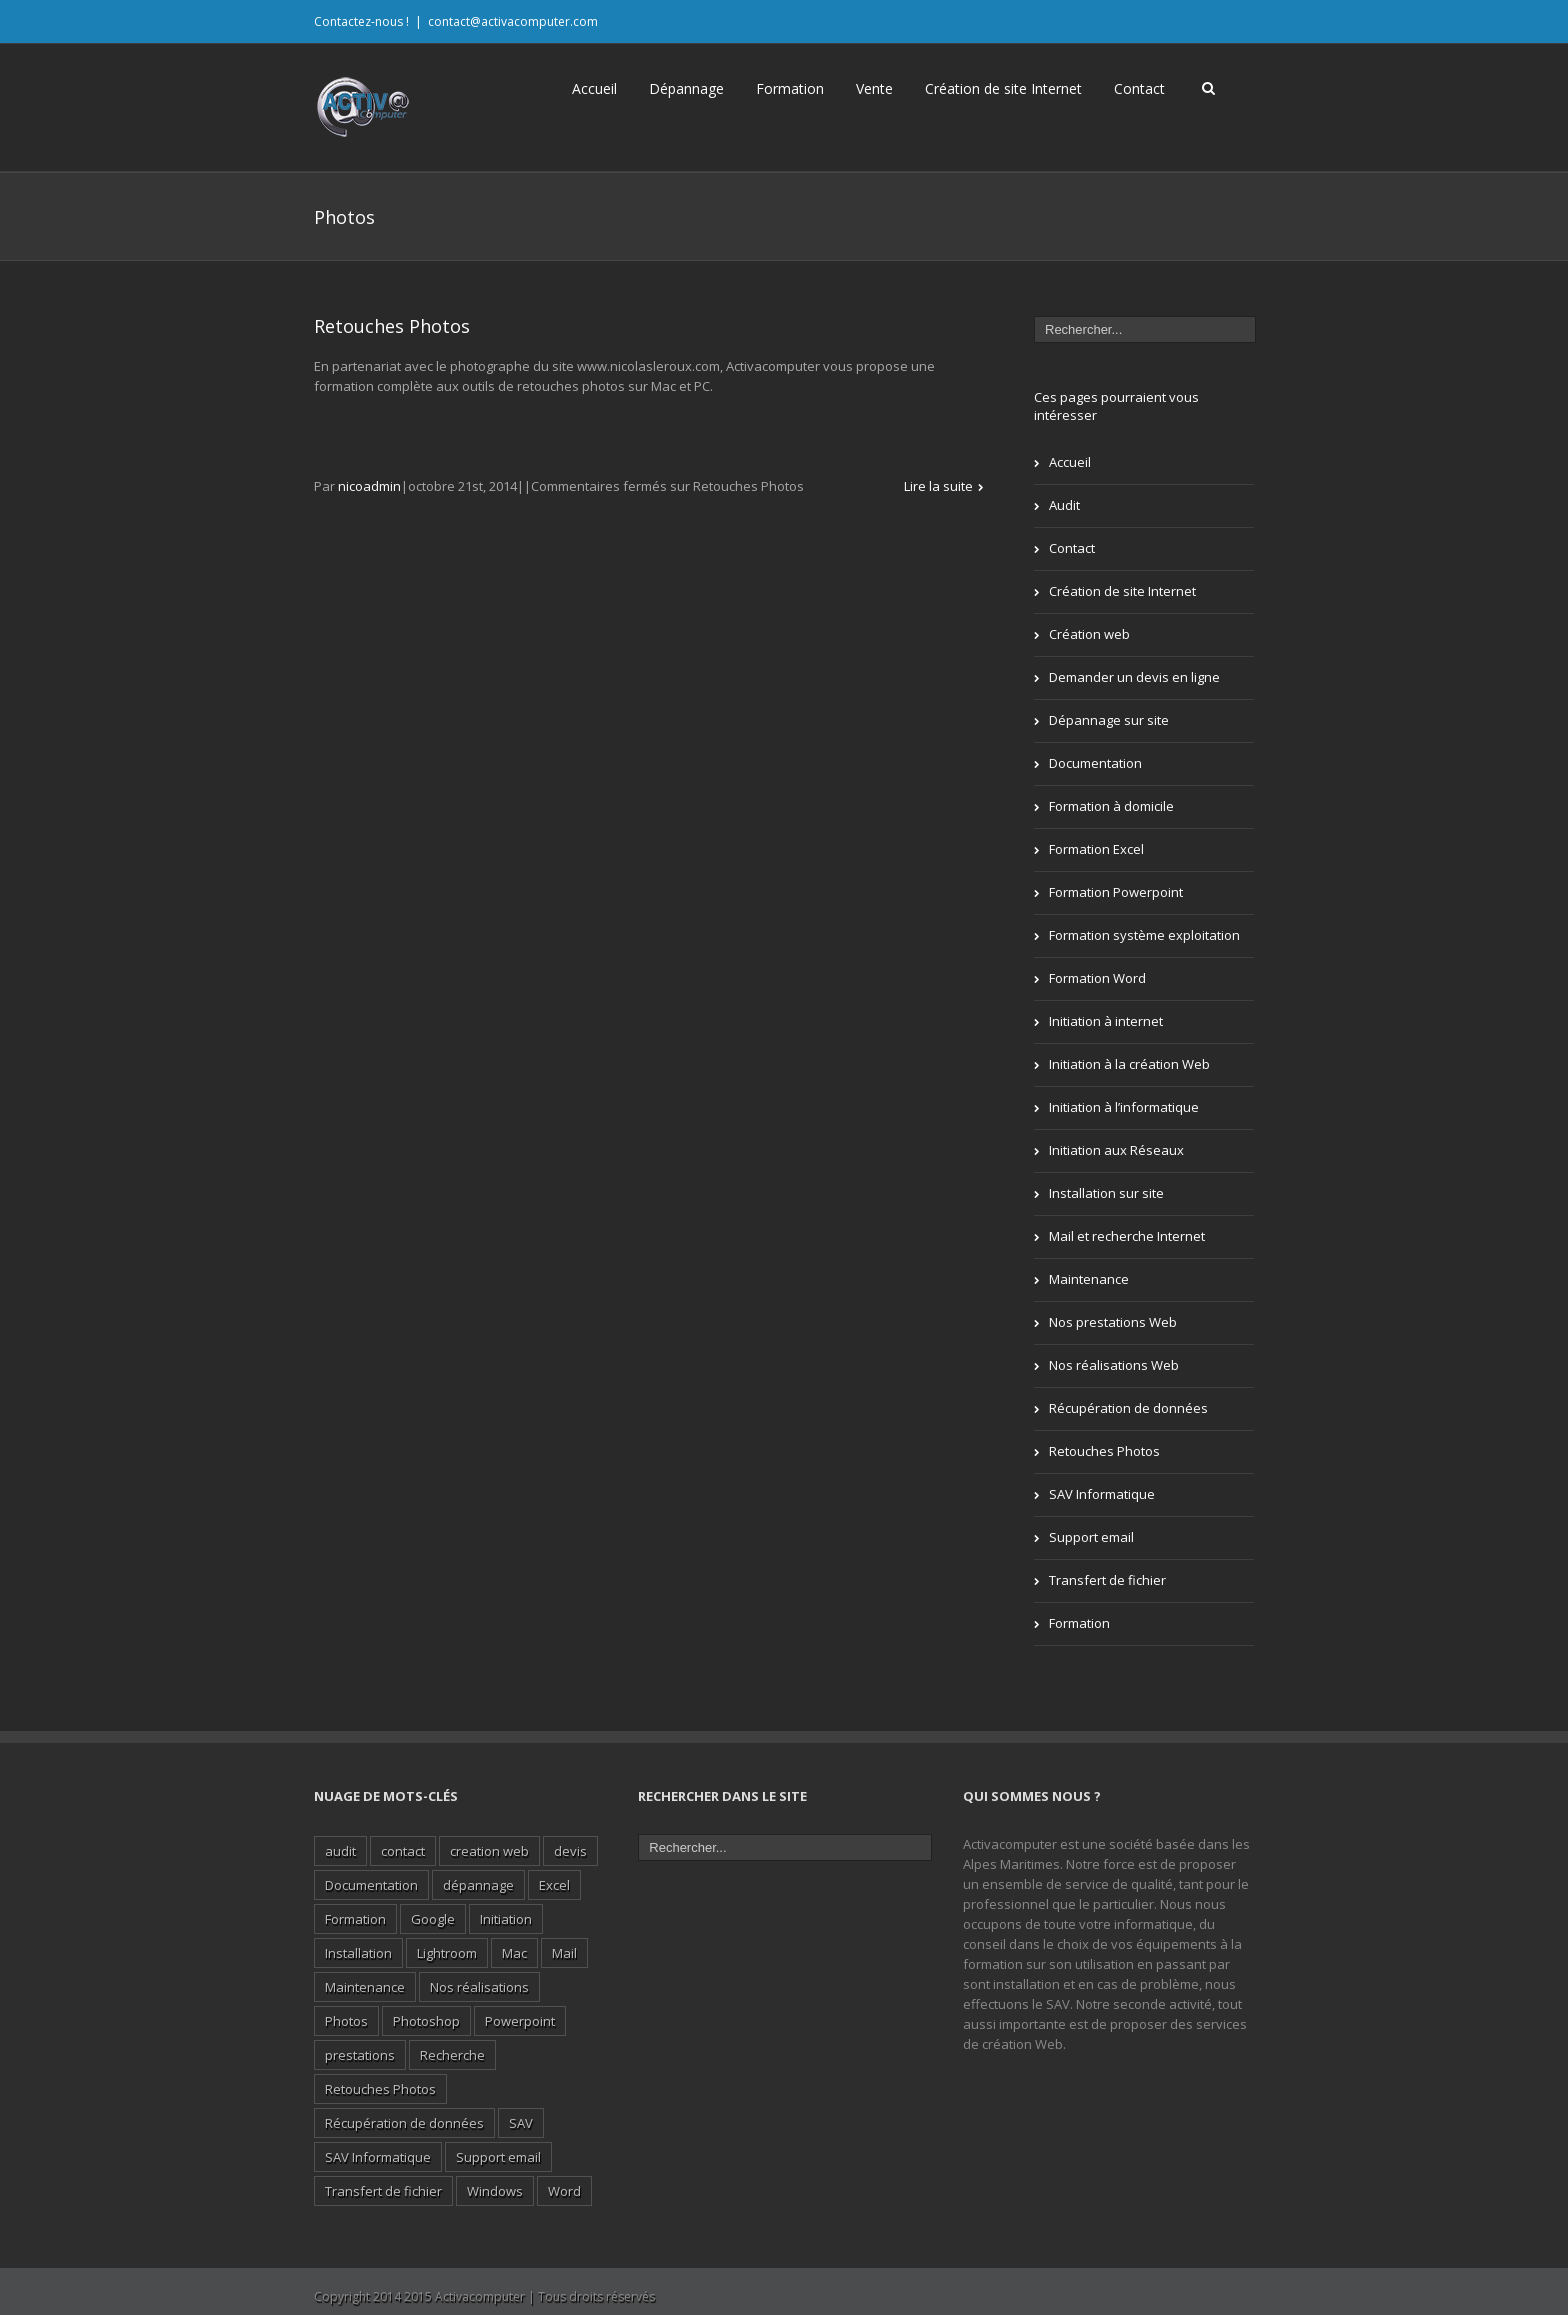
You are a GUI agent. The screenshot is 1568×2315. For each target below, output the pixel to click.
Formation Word (1097, 978)
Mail (564, 1953)
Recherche (452, 2055)
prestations (360, 2055)
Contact (1139, 88)
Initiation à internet (1106, 1021)
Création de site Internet (1003, 88)
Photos (346, 2021)
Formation (790, 88)
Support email (1091, 1537)
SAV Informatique (1102, 1494)
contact (403, 1851)
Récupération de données (1128, 1408)
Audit (1064, 505)
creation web (489, 1851)
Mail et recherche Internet (1127, 1236)
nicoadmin (369, 486)
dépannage (478, 1885)
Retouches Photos (392, 326)
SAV (521, 2123)
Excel (554, 1885)
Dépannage (686, 88)
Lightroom (447, 1953)
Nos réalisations (479, 1987)
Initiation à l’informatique (1124, 1107)
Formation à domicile (1111, 806)
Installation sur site (1106, 1193)
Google (433, 1919)
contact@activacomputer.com (513, 21)
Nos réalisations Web (1114, 1365)
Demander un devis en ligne (1134, 677)
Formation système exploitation (1144, 935)
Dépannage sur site (1109, 720)
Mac (514, 1953)
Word (564, 2191)
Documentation (1095, 763)
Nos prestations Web (1113, 1322)
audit (340, 1851)
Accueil (594, 88)
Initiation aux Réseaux (1116, 1150)
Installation (358, 1953)
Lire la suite (938, 486)
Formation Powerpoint (1116, 892)
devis (570, 1851)
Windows (495, 2191)
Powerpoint (520, 2021)
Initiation (506, 1919)
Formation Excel (1096, 849)
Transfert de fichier (1107, 1580)
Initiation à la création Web (1129, 1064)
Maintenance (1089, 1279)
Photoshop (426, 2021)
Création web (1089, 634)
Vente (874, 88)
